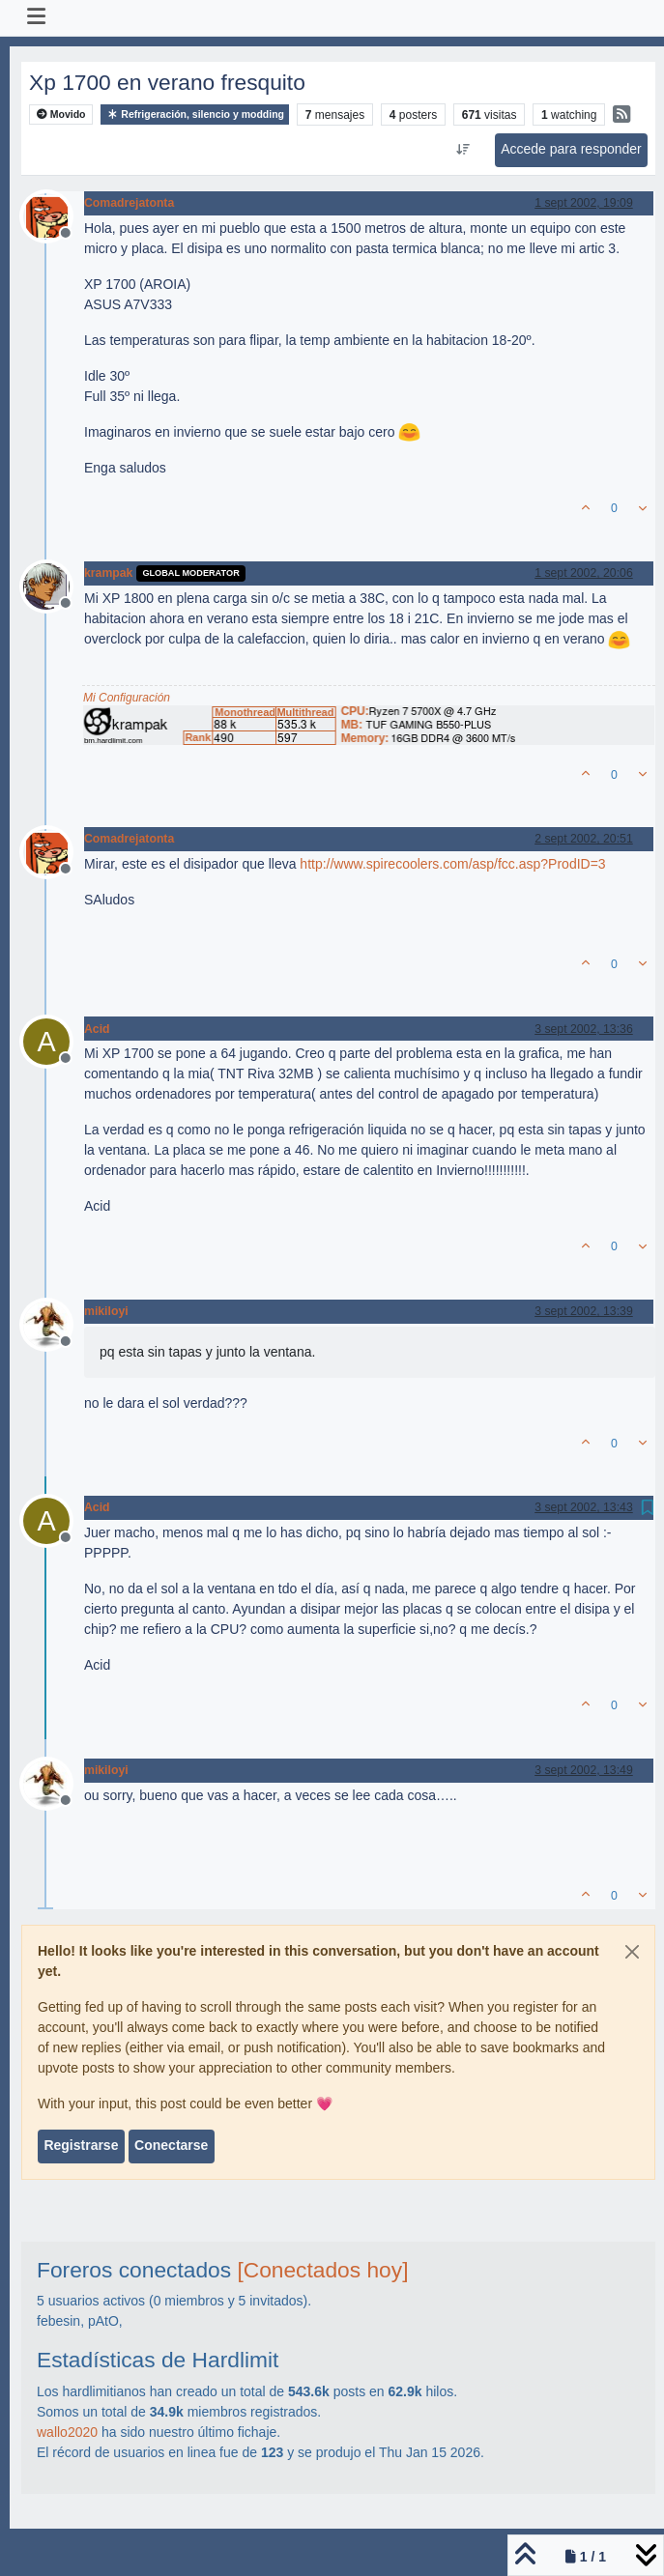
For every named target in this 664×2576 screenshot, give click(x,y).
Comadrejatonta (129, 203)
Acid (97, 1029)
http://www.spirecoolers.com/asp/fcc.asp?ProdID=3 (452, 864)
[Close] (632, 1952)
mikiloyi (106, 1311)
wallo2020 (67, 2432)
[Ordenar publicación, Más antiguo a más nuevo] (462, 149)
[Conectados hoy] (322, 2269)
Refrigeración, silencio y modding (194, 114)
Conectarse (171, 2145)
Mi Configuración (126, 697)
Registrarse (80, 2145)
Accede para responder (571, 149)
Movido (61, 114)
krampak (108, 573)
